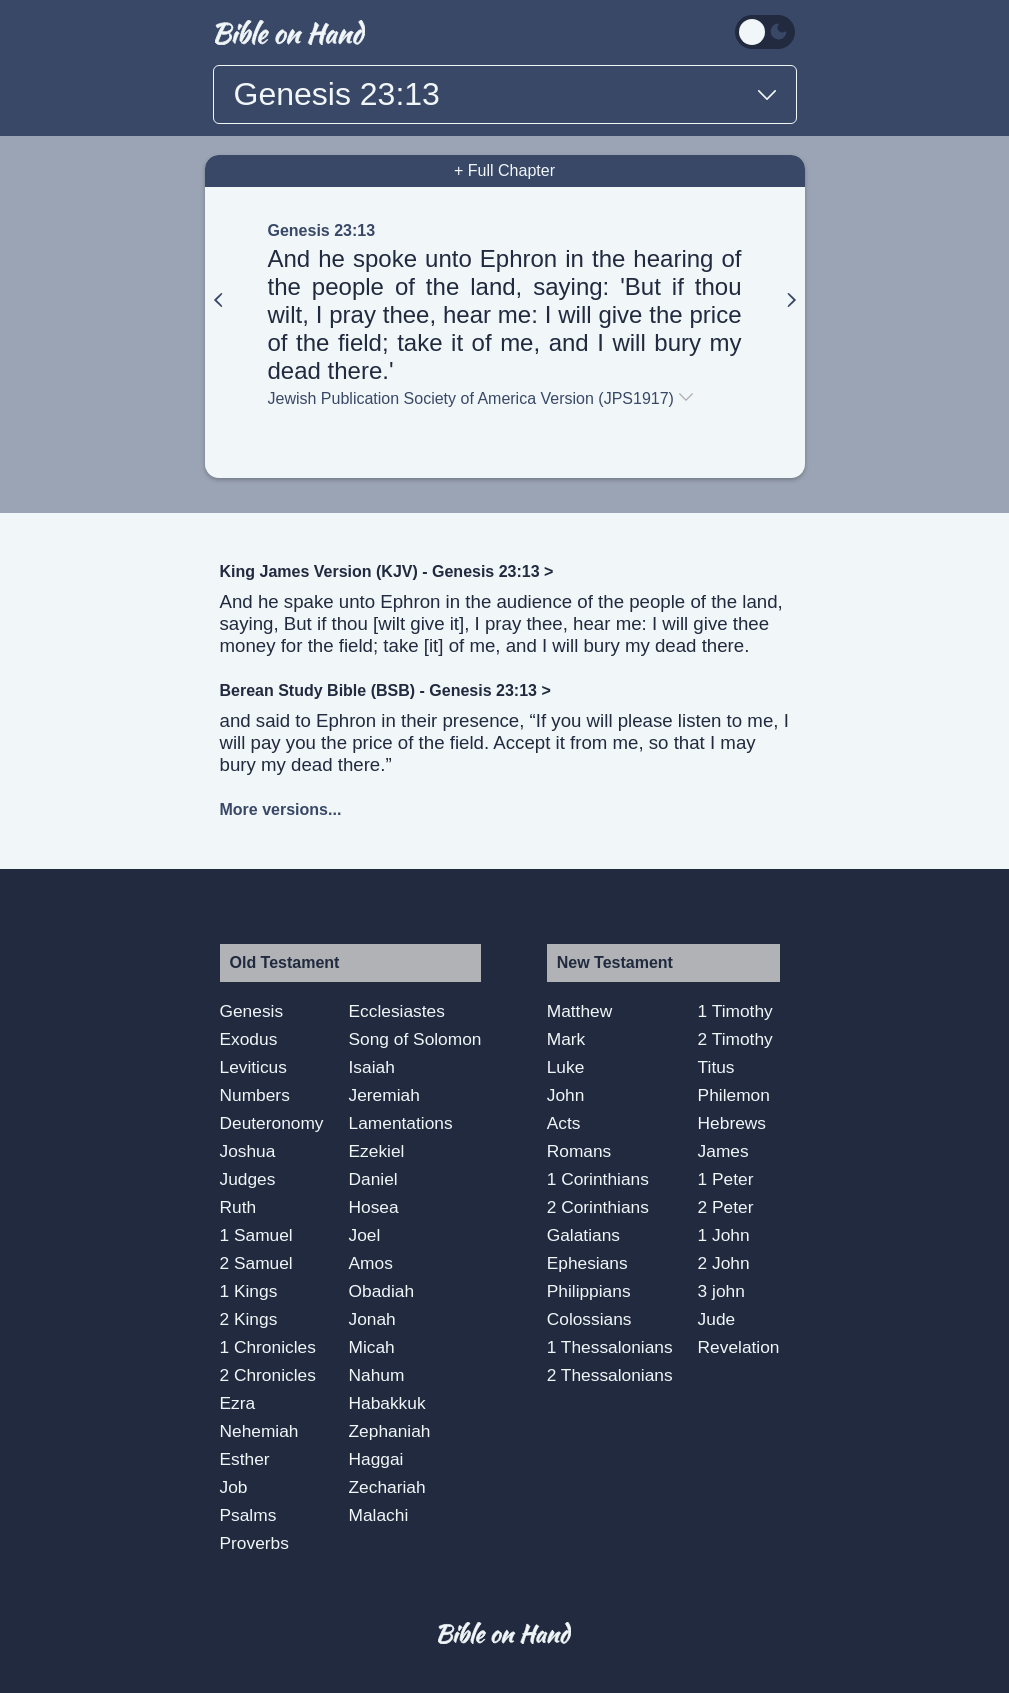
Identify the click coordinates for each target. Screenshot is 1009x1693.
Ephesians (587, 1263)
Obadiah (382, 1291)
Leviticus (253, 1067)
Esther (245, 1459)
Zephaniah (390, 1431)
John (566, 1095)
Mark (566, 1039)
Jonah (372, 1319)
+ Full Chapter (504, 170)
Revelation (739, 1347)
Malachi (379, 1515)
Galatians (583, 1235)
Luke (566, 1067)
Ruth (238, 1207)
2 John (724, 1263)
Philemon (734, 1095)
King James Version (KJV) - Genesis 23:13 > (387, 571)
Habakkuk (387, 1403)
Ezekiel (377, 1151)
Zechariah (387, 1487)
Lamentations (401, 1123)
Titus (716, 1067)
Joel (365, 1235)
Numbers (255, 1095)
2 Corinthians (598, 1207)
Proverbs (254, 1543)
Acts (564, 1123)
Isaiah (372, 1067)
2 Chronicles (268, 1375)
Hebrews (732, 1123)
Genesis (252, 1011)
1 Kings (249, 1291)
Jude (717, 1319)
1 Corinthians (598, 1179)
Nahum (377, 1375)
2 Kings (249, 1319)
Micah (372, 1347)
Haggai (376, 1459)
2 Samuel (256, 1263)
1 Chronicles (268, 1347)
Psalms (248, 1515)
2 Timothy (735, 1039)
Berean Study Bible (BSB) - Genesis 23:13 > (385, 690)
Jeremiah (384, 1095)
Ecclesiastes (397, 1011)
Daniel (373, 1179)
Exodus (249, 1039)
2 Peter (726, 1207)
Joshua (248, 1151)
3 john (721, 1291)
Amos (371, 1263)
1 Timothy (735, 1011)
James (723, 1151)
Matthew (580, 1011)
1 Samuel (256, 1235)
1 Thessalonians (610, 1347)
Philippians (589, 1291)
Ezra (238, 1403)
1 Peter (726, 1179)
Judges (248, 1179)
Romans (579, 1151)
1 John (724, 1235)
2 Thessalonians (610, 1375)
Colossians (589, 1319)
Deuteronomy (272, 1123)
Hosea (374, 1207)
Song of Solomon (415, 1039)
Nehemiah (259, 1431)
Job (234, 1487)
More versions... (281, 809)
